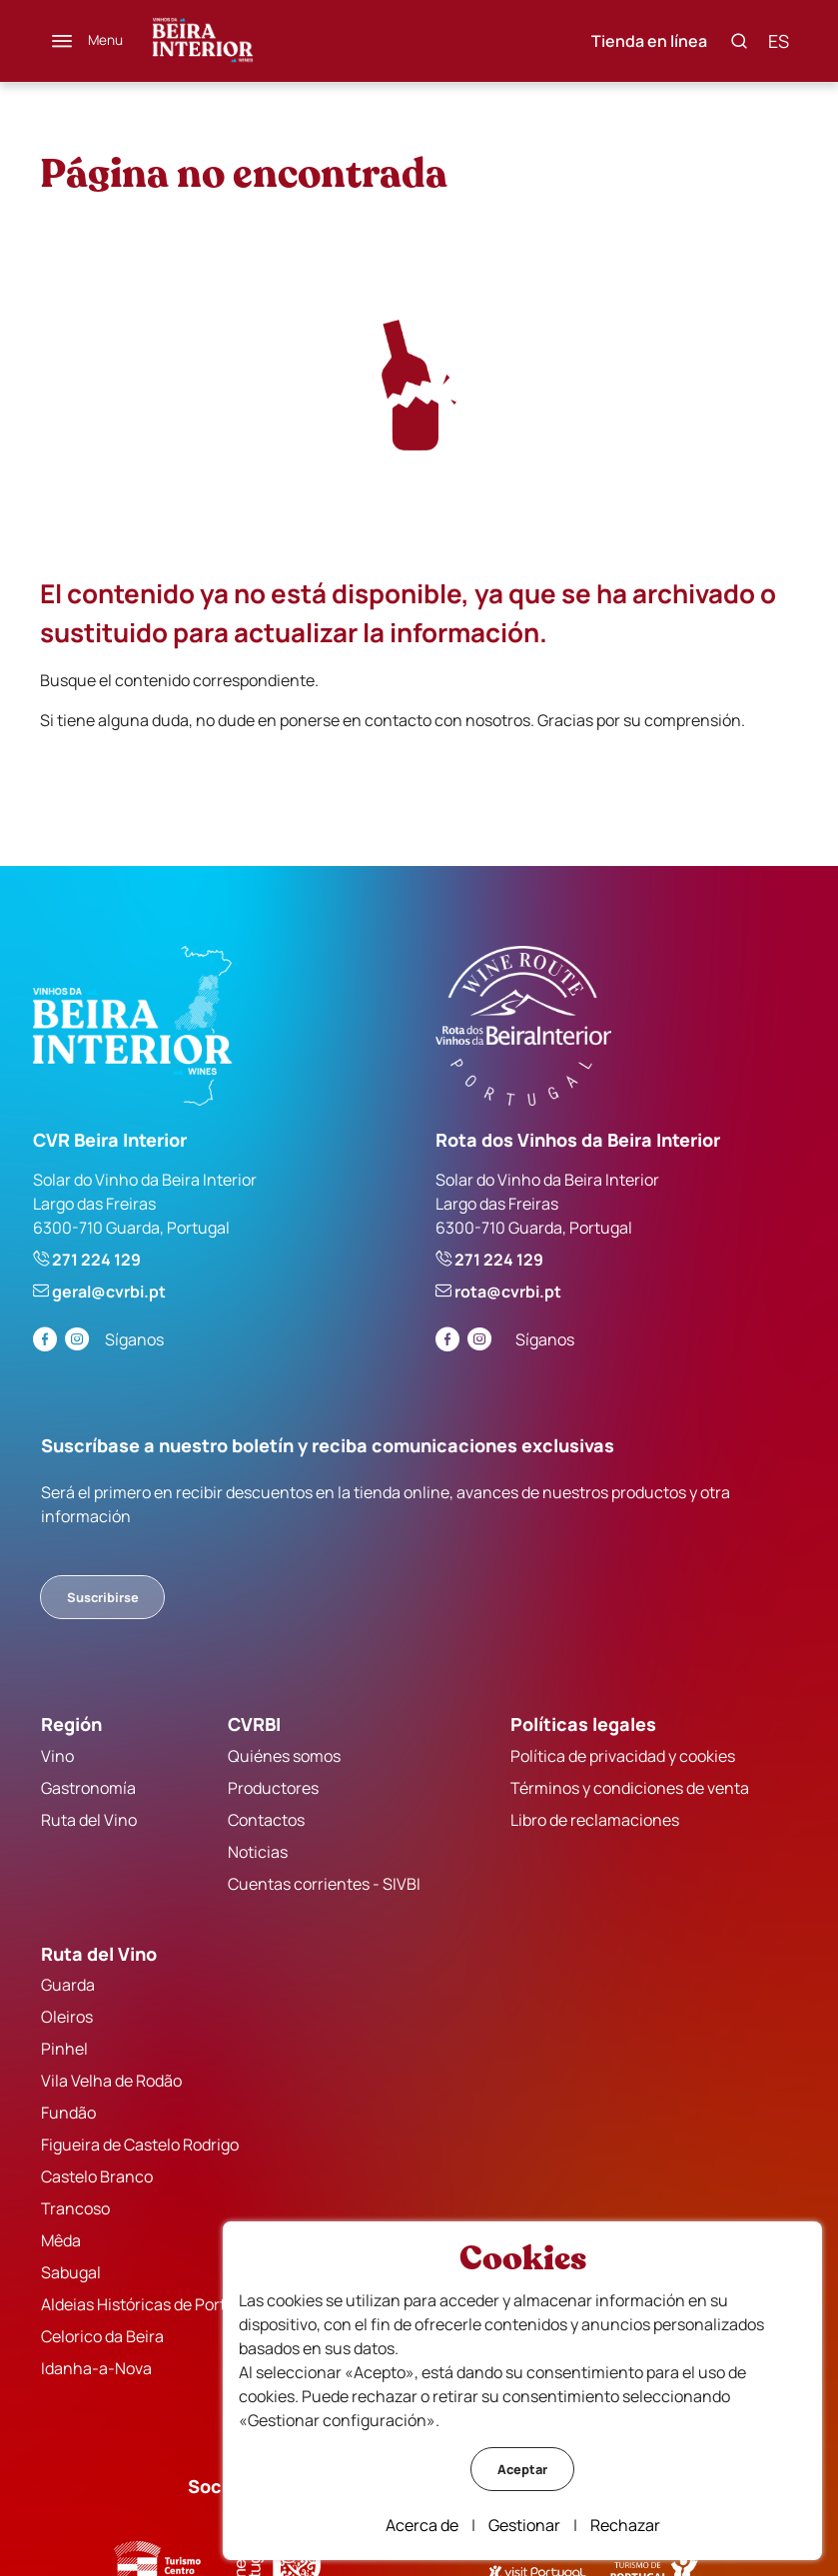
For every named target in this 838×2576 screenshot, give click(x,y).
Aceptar (522, 2469)
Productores (273, 1787)
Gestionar (524, 2525)
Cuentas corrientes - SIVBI (324, 1883)
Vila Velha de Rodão (112, 2081)
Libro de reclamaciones (593, 1819)
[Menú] (89, 41)
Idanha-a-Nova (97, 2368)
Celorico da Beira (103, 2336)
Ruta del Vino (90, 1819)
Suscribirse (104, 1597)
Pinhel (65, 2049)
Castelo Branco (98, 2176)
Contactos (266, 1819)
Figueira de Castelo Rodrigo (141, 2144)
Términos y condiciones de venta (628, 1787)
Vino (58, 1755)
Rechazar (625, 2525)
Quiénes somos (284, 1755)
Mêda (62, 2240)
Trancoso (76, 2208)
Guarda (69, 1985)
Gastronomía (89, 1787)
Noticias (258, 1851)
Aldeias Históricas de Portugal (150, 2304)
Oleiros (68, 2017)
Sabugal (72, 2272)
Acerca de (422, 2525)
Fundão (69, 2113)
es (776, 41)
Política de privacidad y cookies (621, 1755)
